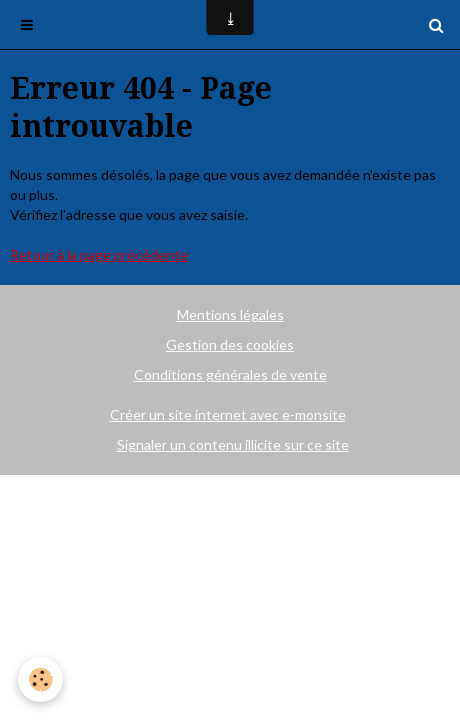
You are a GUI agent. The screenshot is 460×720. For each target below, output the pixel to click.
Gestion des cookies (230, 344)
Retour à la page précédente (99, 254)
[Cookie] (40, 679)
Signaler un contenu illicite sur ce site (233, 444)
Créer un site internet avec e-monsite (228, 414)
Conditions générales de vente (230, 374)
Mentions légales (230, 314)
